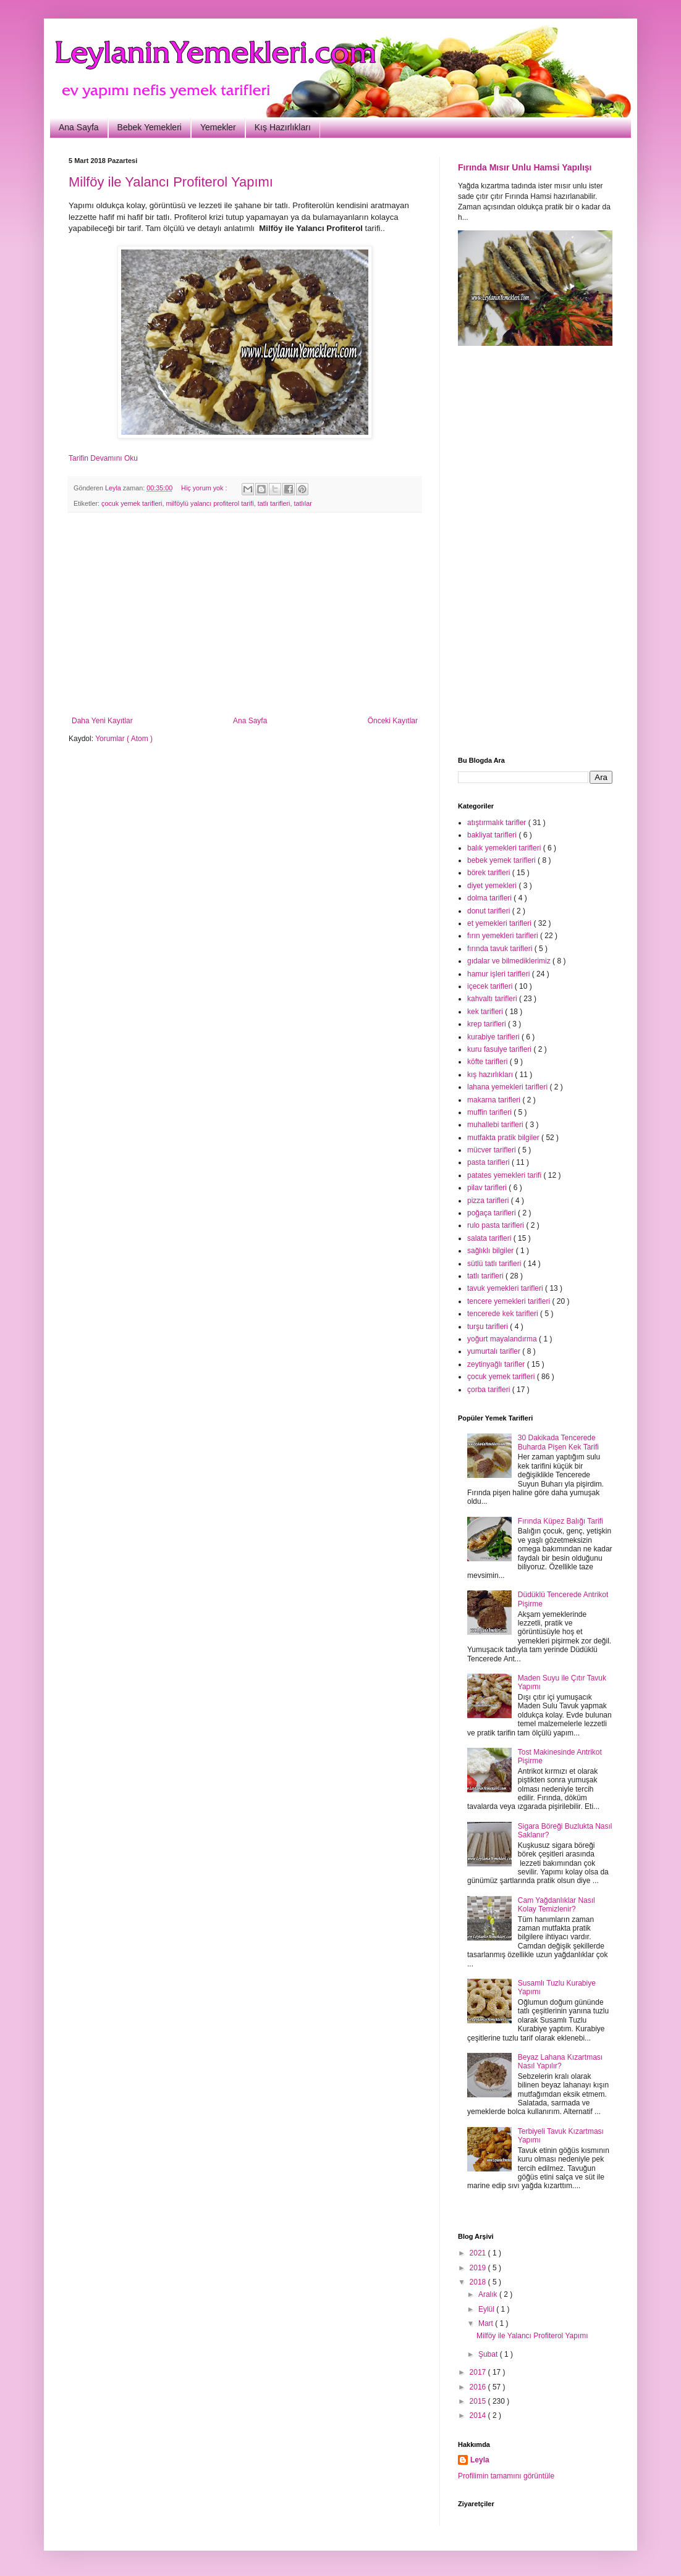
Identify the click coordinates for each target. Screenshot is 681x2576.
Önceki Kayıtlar (393, 720)
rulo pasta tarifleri (496, 1225)
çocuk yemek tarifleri (131, 503)
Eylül (487, 2309)
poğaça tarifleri (492, 1213)
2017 (479, 2372)
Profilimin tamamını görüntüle (506, 2476)
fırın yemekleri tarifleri (503, 935)
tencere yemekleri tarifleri (509, 1301)
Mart (486, 2323)
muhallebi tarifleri (496, 1124)
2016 (479, 2387)
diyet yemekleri (492, 885)
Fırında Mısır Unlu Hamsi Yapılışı (525, 167)
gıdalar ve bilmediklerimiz (509, 961)
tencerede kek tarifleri (503, 1313)
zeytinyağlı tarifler (497, 1364)
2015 (479, 2401)
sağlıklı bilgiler (491, 1250)
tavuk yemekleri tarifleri (506, 1288)
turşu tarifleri (488, 1326)
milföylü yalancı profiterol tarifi (209, 503)
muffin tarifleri (490, 1112)
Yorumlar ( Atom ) (124, 738)
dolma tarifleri (490, 898)
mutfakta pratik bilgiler (504, 1137)
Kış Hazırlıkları (283, 127)
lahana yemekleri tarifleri (508, 1087)
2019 (479, 2267)
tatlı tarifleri (274, 503)
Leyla (479, 2460)
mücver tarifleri (492, 1150)
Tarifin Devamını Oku (103, 458)
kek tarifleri (486, 1011)
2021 (479, 2253)
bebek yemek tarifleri (502, 860)
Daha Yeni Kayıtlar (102, 720)
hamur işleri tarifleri (499, 974)
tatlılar (302, 503)
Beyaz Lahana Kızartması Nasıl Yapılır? (560, 2061)
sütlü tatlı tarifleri (495, 1263)
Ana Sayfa (79, 127)
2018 (479, 2282)
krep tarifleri (487, 1024)
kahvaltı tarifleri (493, 998)
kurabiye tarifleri (494, 1037)
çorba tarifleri (489, 1389)
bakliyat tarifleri (492, 835)
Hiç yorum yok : (205, 488)
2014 (479, 2415)
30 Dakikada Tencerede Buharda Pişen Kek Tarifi (558, 1442)
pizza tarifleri (489, 1200)
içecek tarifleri (491, 986)
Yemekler (218, 127)
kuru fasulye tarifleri (500, 1049)
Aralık (488, 2294)
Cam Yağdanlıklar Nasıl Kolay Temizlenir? (556, 1904)
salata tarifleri (490, 1238)
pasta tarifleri (489, 1162)
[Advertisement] (245, 614)
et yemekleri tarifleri (500, 923)
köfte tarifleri (488, 1061)
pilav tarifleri (488, 1187)
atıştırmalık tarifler (497, 822)
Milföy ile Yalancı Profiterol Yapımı (171, 182)
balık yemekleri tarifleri (505, 848)
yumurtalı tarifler (494, 1351)
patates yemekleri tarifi (505, 1175)
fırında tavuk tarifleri (501, 948)
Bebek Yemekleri (149, 127)
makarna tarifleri (494, 1100)
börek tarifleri (489, 872)
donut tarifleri (489, 911)
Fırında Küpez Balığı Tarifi (560, 1521)
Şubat (489, 2354)
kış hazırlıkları (491, 1074)
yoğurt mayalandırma (503, 1339)
